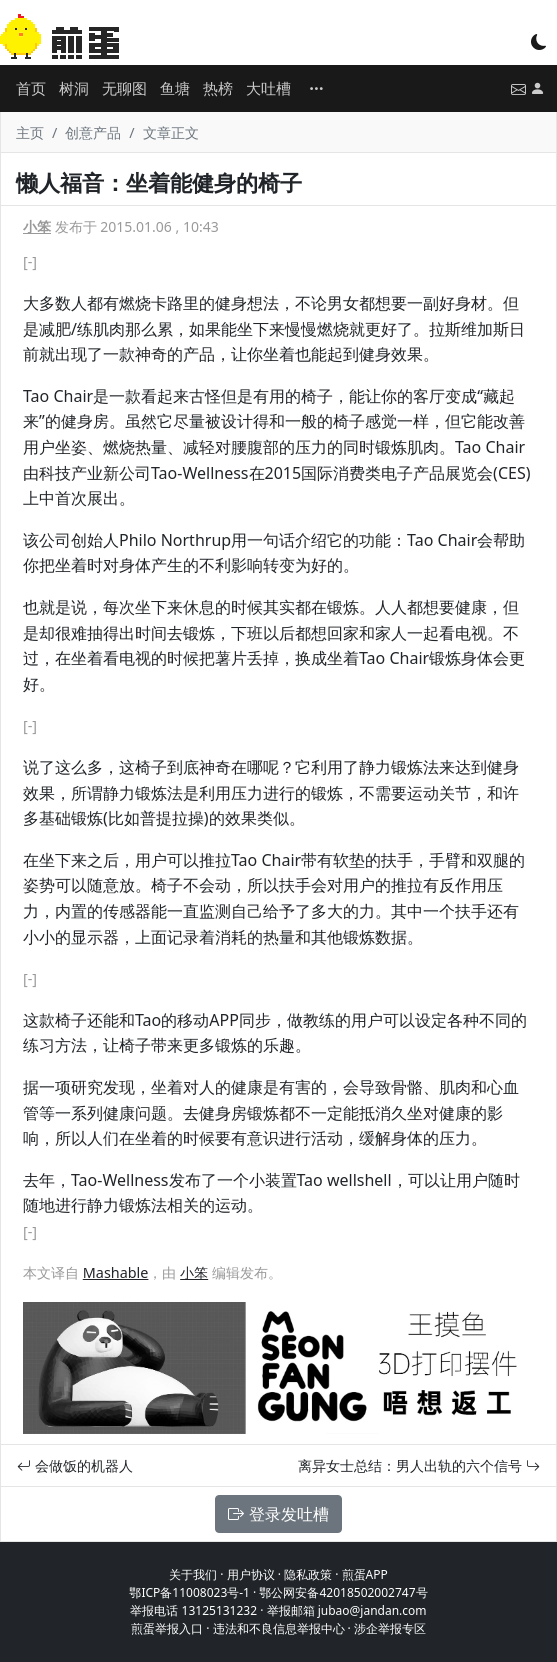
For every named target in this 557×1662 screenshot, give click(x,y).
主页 (30, 132)
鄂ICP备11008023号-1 (189, 1592)
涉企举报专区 (390, 1628)
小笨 (37, 226)
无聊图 (124, 88)
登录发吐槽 (278, 1514)
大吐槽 (268, 88)
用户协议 (251, 1574)
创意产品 (93, 132)
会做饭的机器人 (75, 1465)
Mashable (116, 1272)
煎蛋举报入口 (167, 1628)
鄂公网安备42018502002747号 (343, 1592)
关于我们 (193, 1574)
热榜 (218, 88)
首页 (31, 88)
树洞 (74, 88)
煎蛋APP (365, 1574)
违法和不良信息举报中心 (279, 1628)
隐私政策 (308, 1574)
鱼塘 (175, 88)
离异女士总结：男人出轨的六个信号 (419, 1465)
